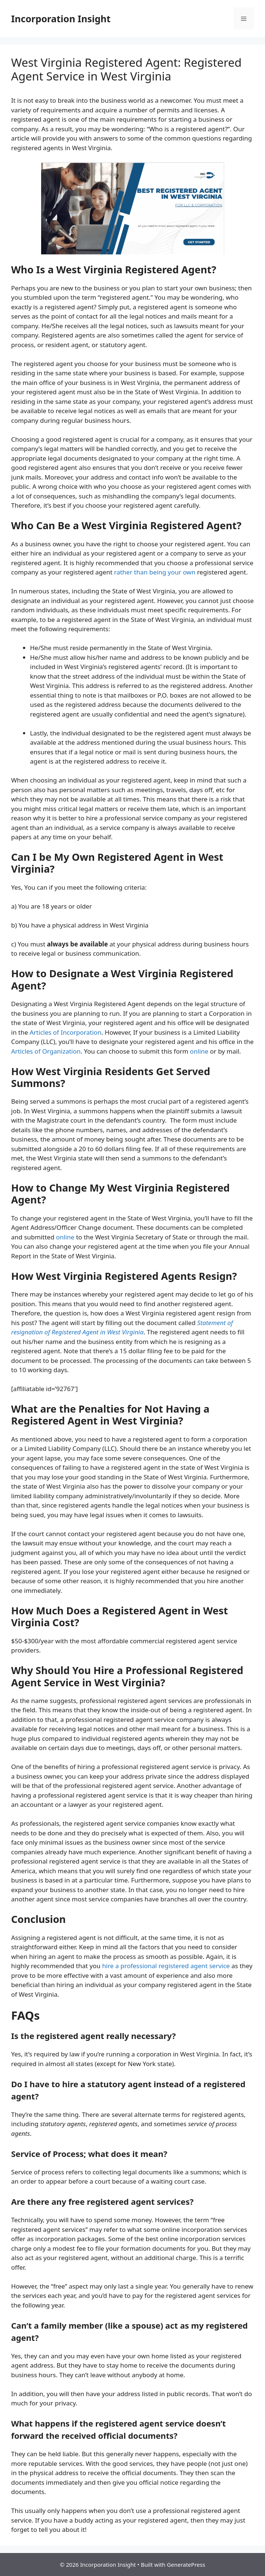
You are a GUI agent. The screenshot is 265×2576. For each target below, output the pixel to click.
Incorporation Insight (60, 18)
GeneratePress (186, 2564)
